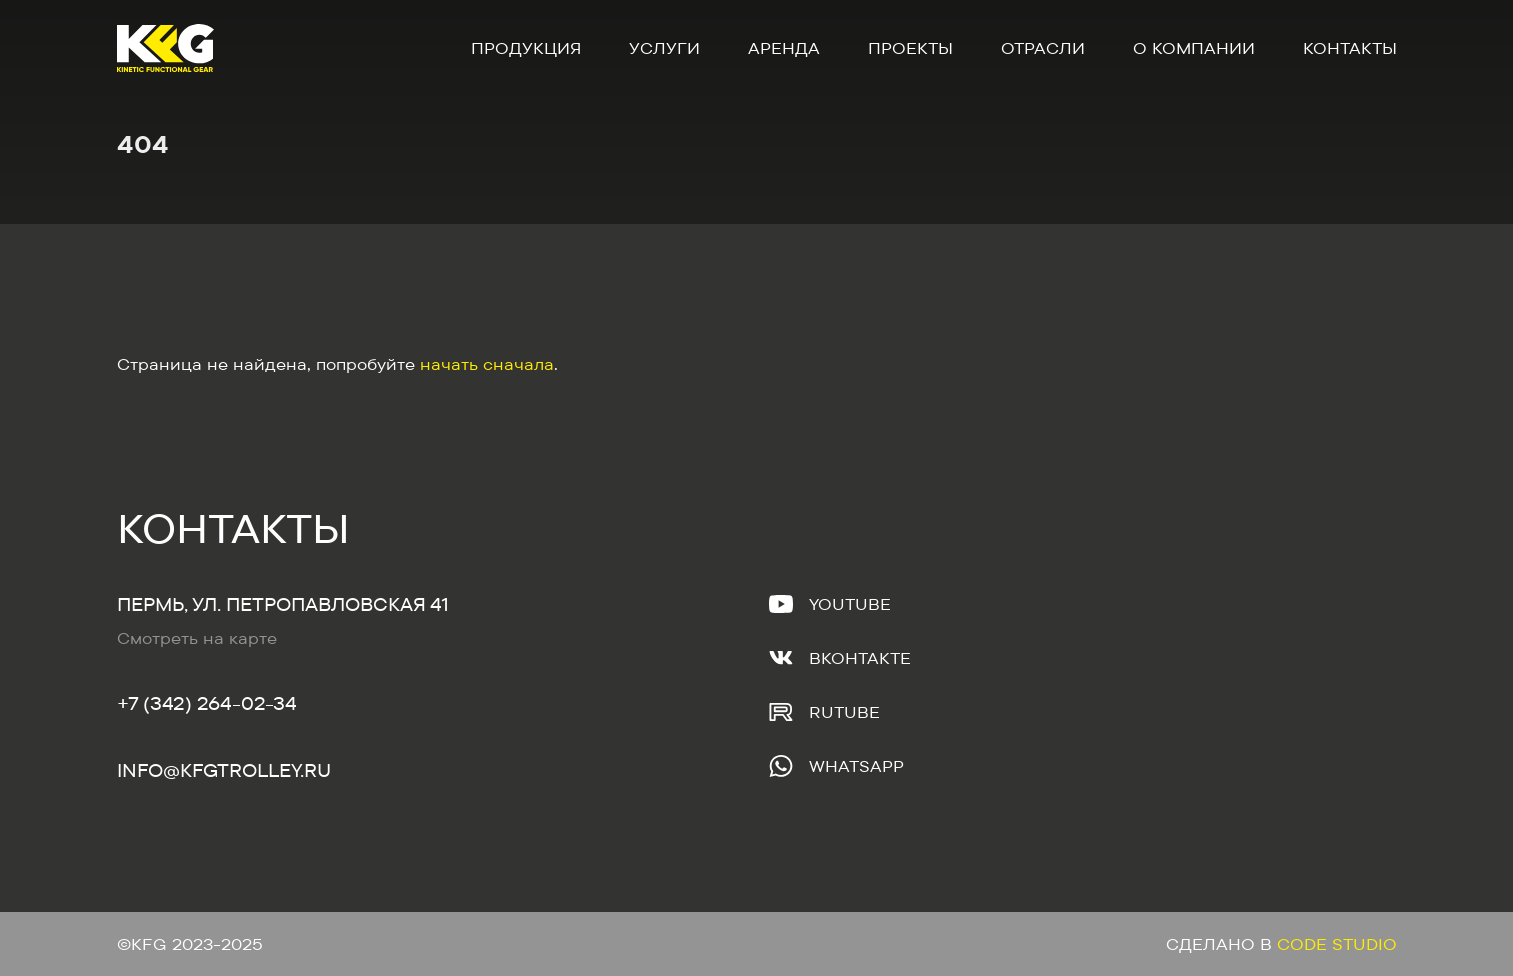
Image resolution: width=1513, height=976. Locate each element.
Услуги (664, 48)
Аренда (784, 48)
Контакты (1350, 48)
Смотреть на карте (197, 638)
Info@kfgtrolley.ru (224, 770)
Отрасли (1043, 48)
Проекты (910, 48)
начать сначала (487, 364)
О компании (1194, 48)
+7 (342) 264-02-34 (207, 703)
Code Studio (1337, 944)
